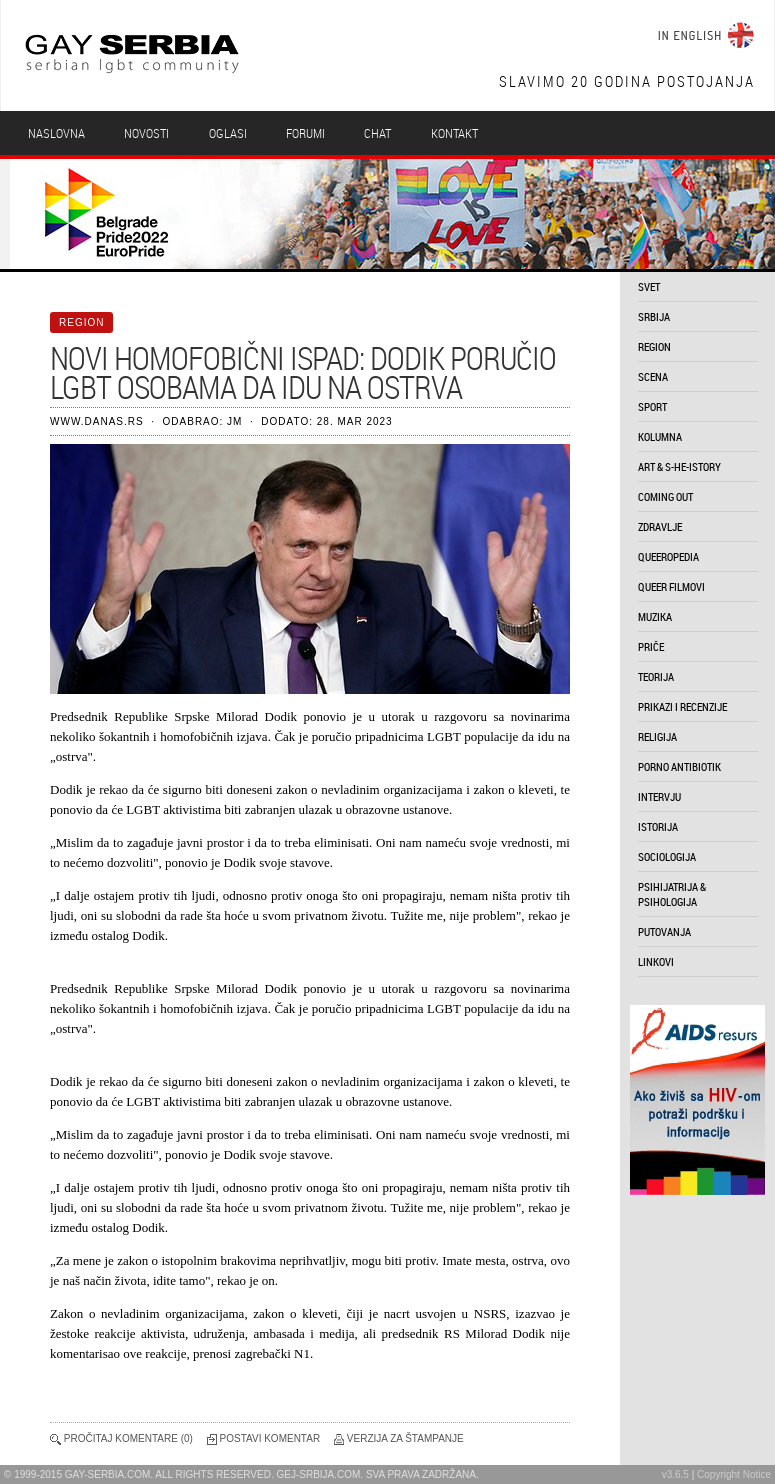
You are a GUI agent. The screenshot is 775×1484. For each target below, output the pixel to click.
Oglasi (228, 133)
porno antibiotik (679, 766)
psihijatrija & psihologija (672, 894)
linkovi (656, 961)
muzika (655, 616)
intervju (659, 796)
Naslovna (56, 133)
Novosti (146, 133)
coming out (665, 496)
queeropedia (668, 556)
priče (651, 646)
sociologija (667, 856)
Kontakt (454, 133)
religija (657, 736)
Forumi (305, 133)
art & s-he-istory (679, 466)
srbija (654, 316)
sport (652, 406)
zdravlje (660, 526)
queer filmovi (671, 586)
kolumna (660, 436)
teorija (656, 676)
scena (653, 376)
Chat (377, 133)
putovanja (664, 931)
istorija (658, 826)
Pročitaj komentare (121, 1438)
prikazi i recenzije (682, 706)
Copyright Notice (734, 1474)
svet (649, 286)
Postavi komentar (270, 1438)
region (654, 346)
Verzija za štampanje (405, 1438)
